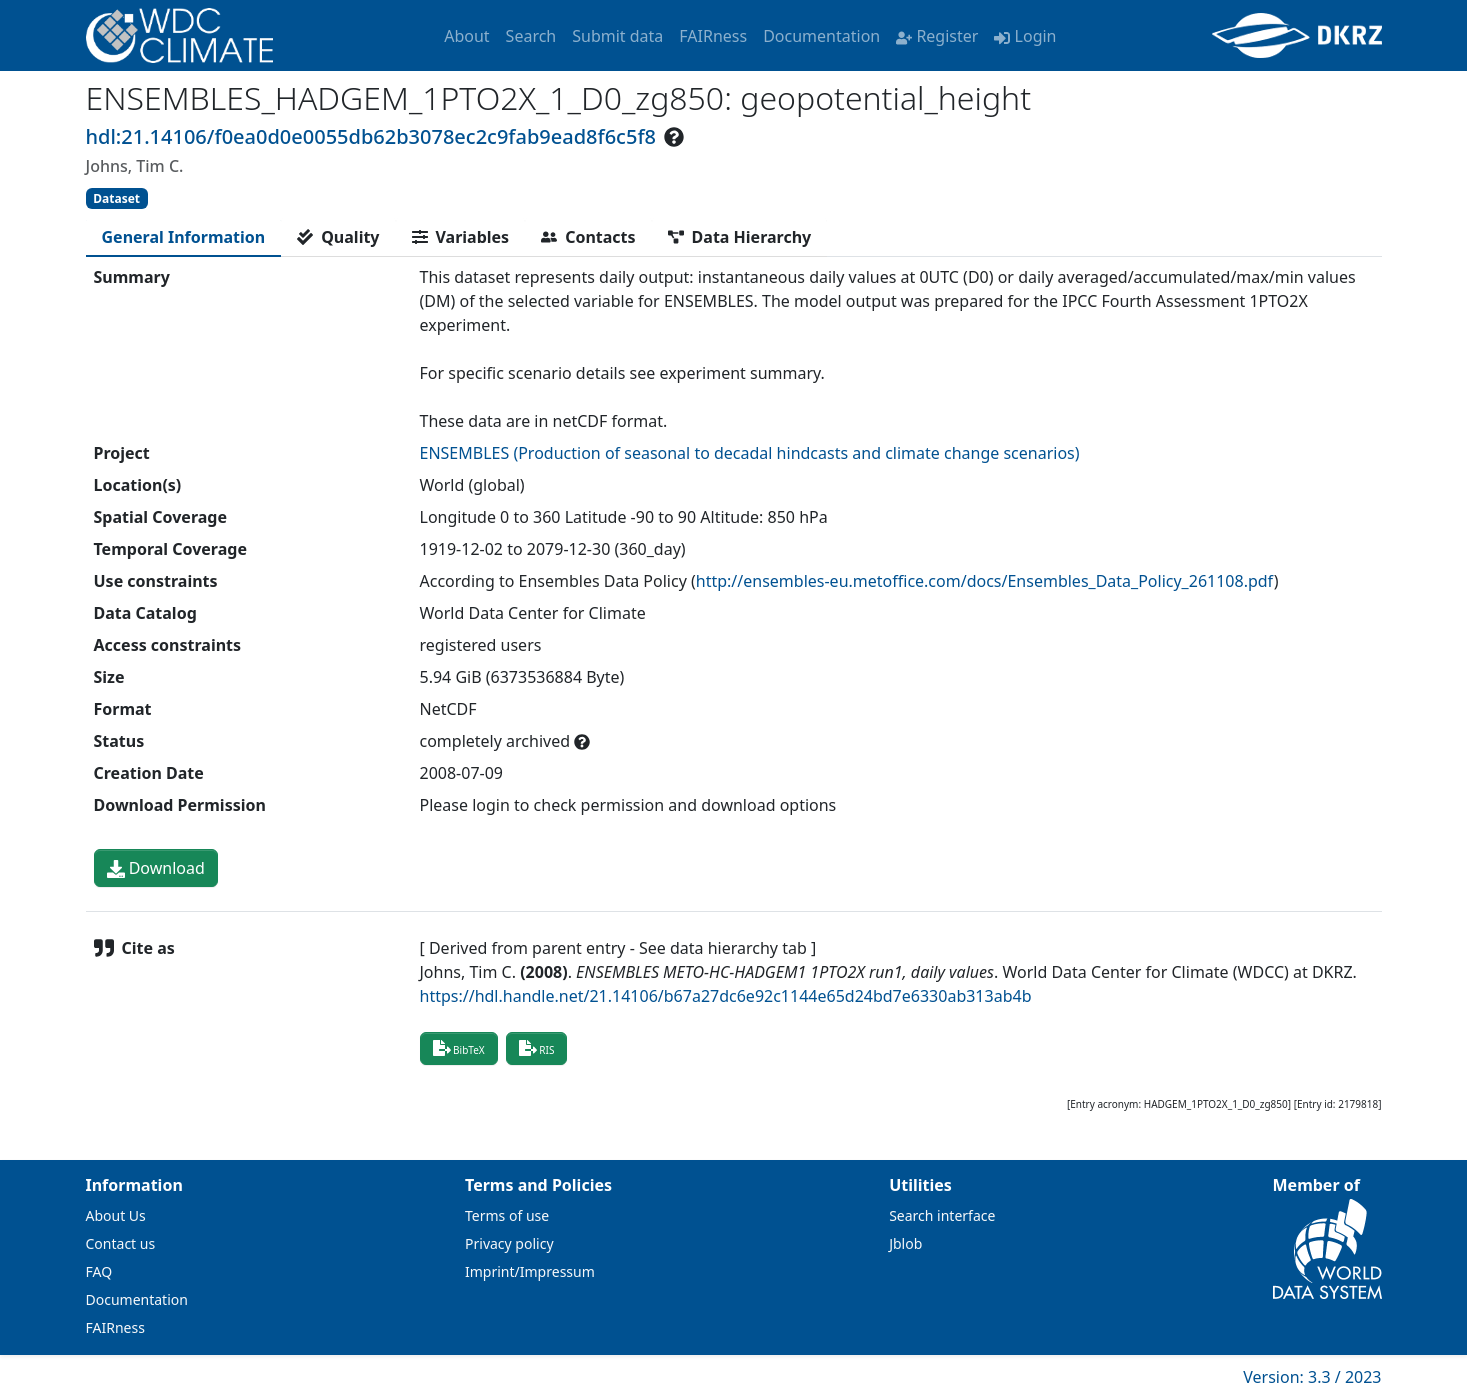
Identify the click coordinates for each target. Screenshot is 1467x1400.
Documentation (821, 36)
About (466, 36)
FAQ (99, 1271)
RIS (537, 1048)
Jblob (905, 1243)
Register (937, 36)
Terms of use (507, 1215)
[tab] (184, 237)
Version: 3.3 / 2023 (1312, 1377)
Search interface (942, 1215)
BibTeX (459, 1048)
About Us (116, 1215)
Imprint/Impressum (530, 1271)
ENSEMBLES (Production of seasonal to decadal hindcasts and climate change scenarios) (750, 453)
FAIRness (713, 36)
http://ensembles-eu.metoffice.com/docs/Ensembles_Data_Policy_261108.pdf (985, 581)
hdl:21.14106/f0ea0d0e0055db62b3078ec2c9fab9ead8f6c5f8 (371, 136)
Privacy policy (509, 1243)
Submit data (617, 36)
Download (156, 868)
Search (531, 36)
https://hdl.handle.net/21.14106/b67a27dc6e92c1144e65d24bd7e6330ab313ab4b (726, 996)
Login (1025, 36)
